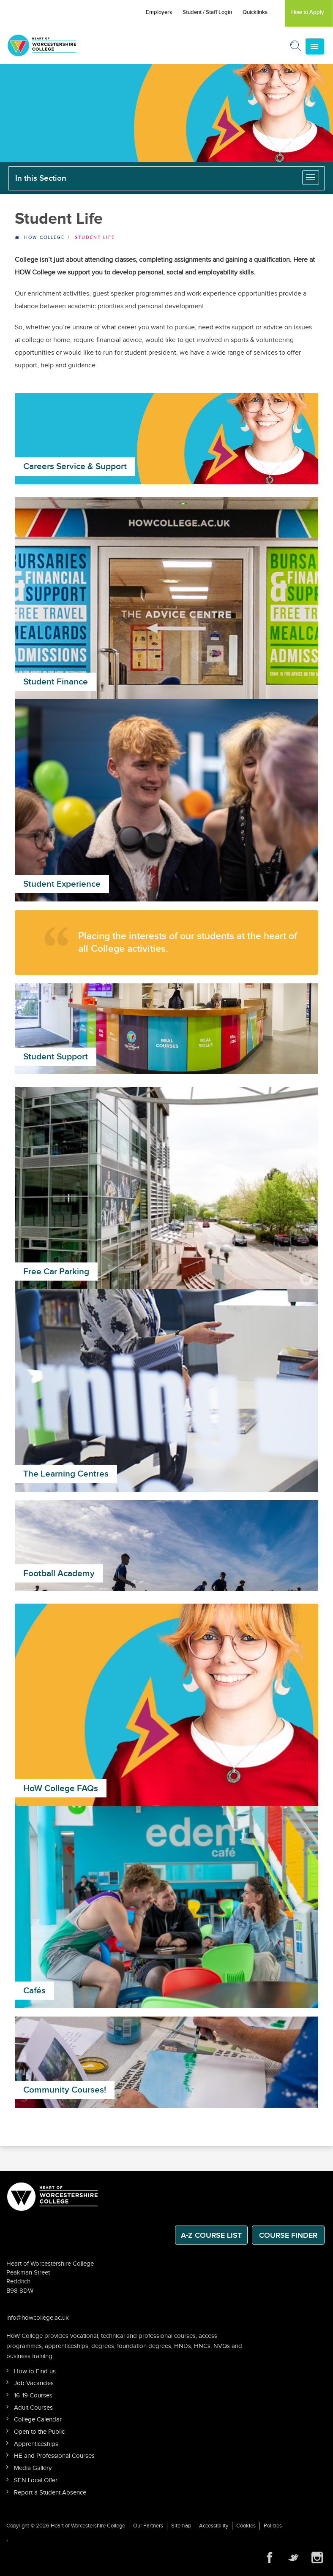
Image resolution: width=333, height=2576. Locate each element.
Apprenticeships (36, 2444)
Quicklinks (255, 12)
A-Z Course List (211, 2235)
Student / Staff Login (207, 12)
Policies (273, 2525)
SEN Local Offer (35, 2480)
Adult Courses (33, 2407)
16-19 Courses (33, 2395)
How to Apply (307, 12)
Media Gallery (33, 2468)
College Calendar (38, 2419)
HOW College (44, 237)
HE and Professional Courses (54, 2455)
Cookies (246, 2525)
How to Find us (35, 2371)
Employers (159, 12)
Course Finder (288, 2235)
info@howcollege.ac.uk (37, 2317)
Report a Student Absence (50, 2492)
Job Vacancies (34, 2383)
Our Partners (148, 2525)
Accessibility (213, 2525)
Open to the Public (39, 2431)
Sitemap (181, 2525)
